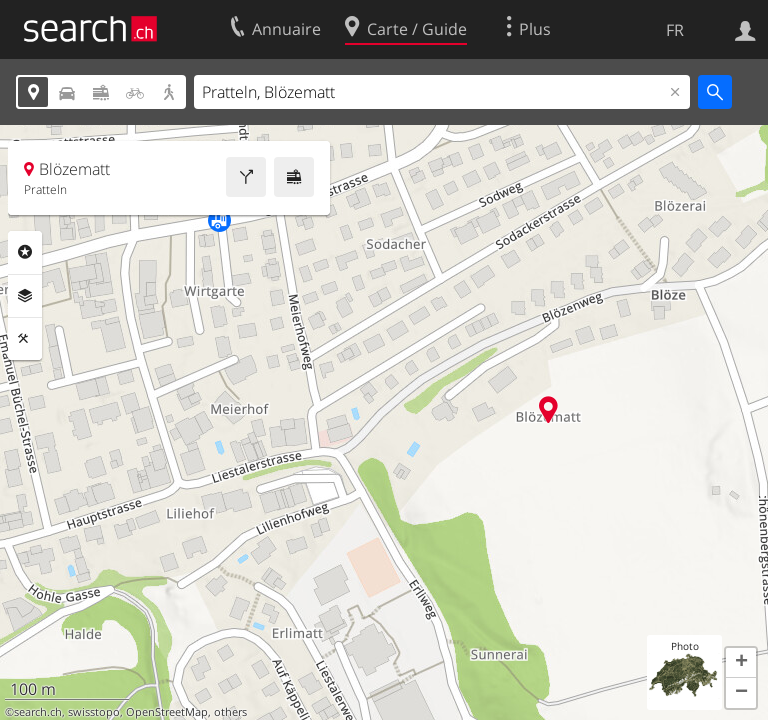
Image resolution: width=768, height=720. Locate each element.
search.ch (38, 712)
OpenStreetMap (167, 712)
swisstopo (94, 712)
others (230, 712)
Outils (25, 339)
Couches (25, 296)
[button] (741, 663)
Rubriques (25, 252)
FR (675, 30)
